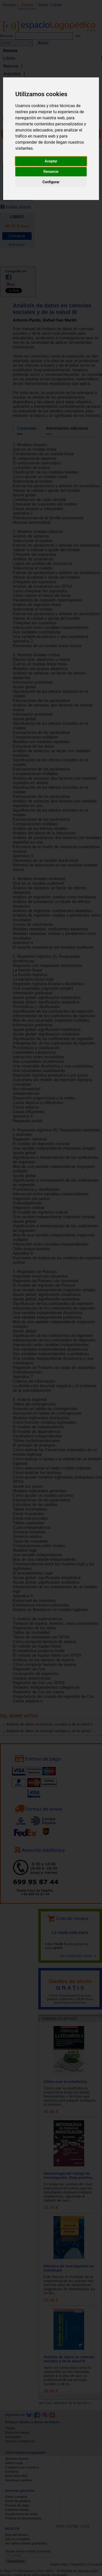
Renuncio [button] (51, 172)
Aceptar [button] (51, 161)
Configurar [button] (51, 182)
